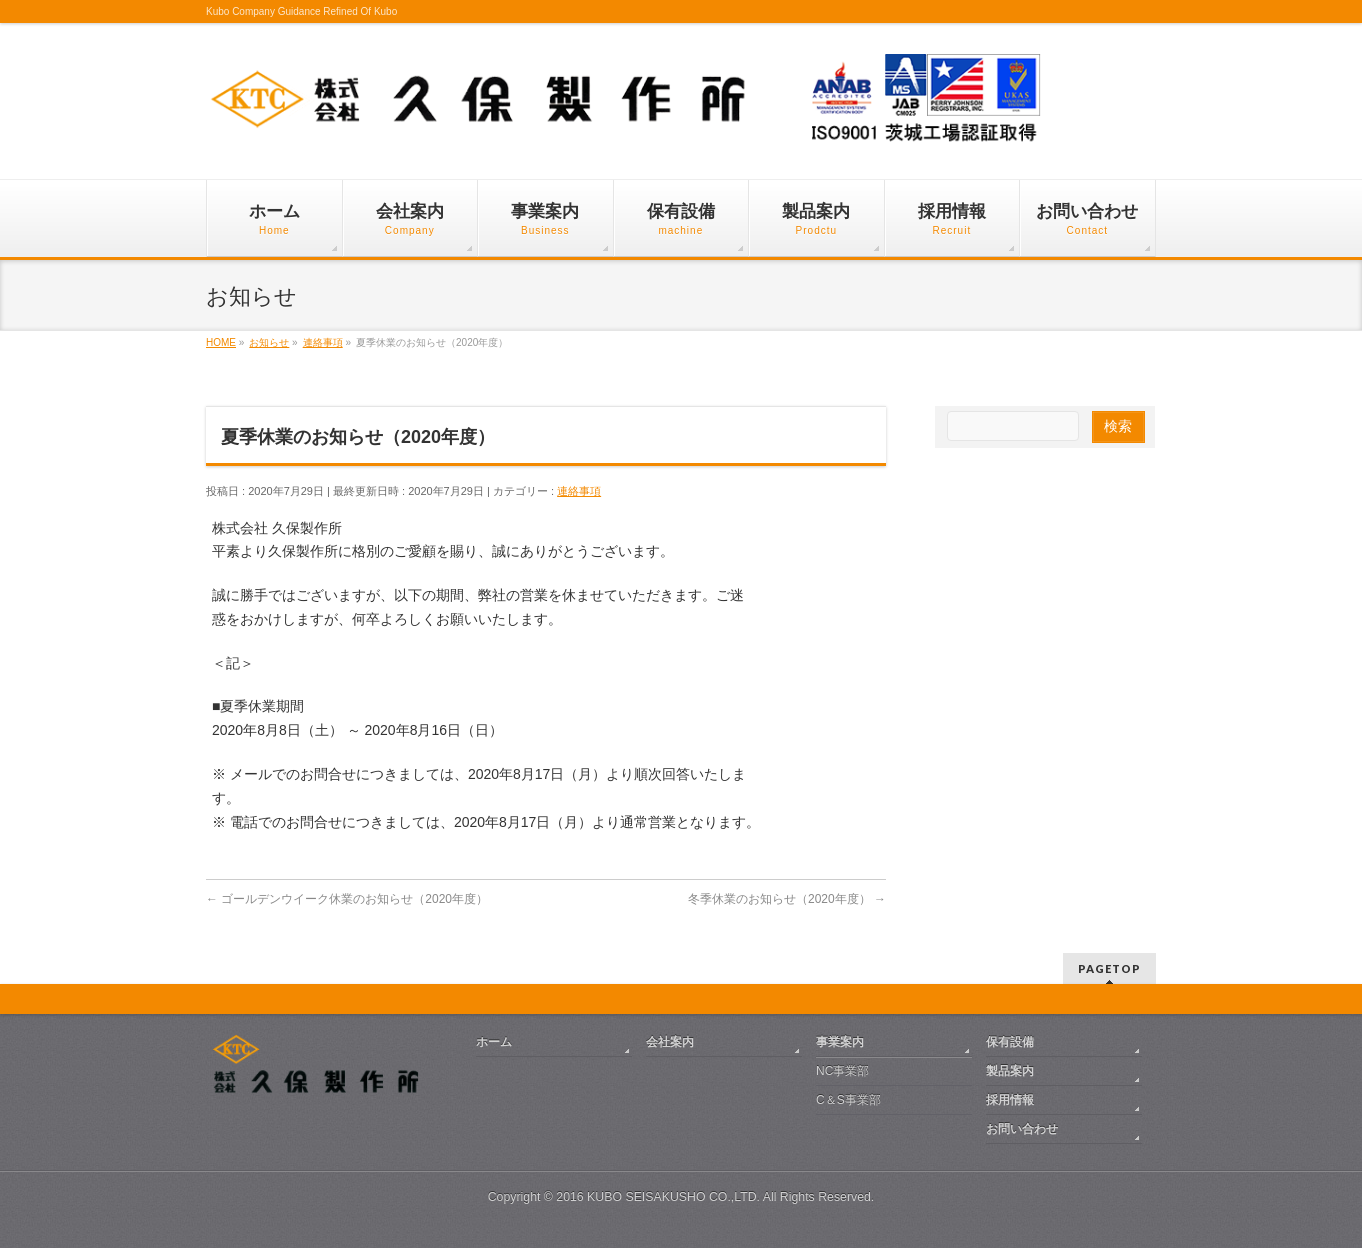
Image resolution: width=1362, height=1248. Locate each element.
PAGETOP (1109, 968)
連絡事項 (579, 491)
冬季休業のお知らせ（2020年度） (787, 899)
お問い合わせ (1022, 1129)
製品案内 (1010, 1071)
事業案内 (840, 1042)
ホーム (494, 1042)
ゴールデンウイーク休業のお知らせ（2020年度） (347, 899)
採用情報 (1010, 1100)
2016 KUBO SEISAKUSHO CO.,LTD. (658, 1197)
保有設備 (1010, 1042)
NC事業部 (842, 1071)
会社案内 (670, 1042)
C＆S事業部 (848, 1100)
